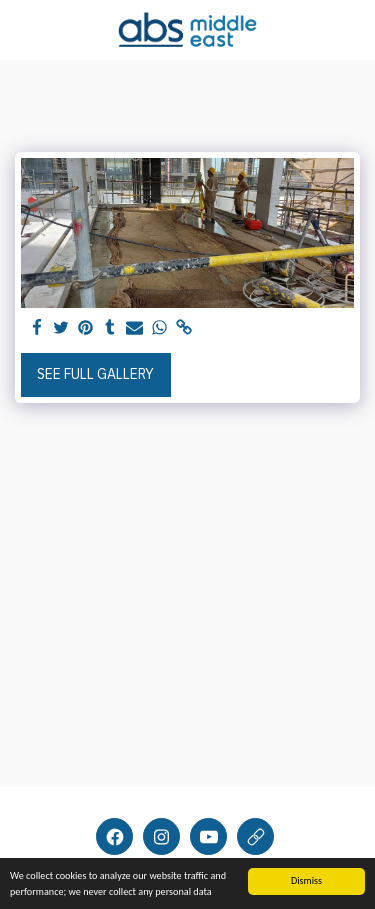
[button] (22, 28)
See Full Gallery (95, 374)
